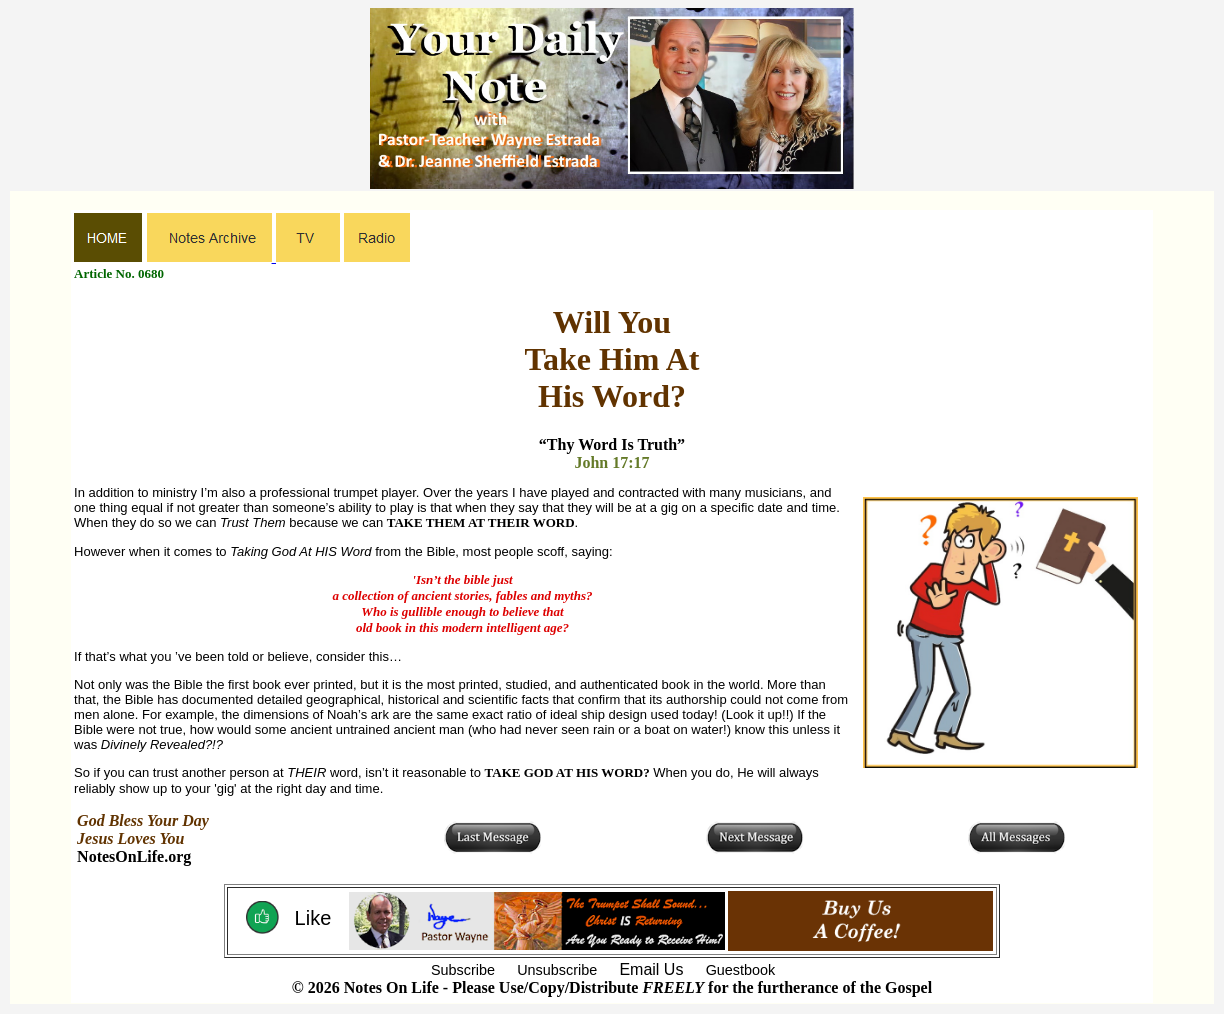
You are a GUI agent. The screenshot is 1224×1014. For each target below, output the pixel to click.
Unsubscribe (557, 970)
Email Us (651, 969)
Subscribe (463, 970)
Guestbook (741, 970)
